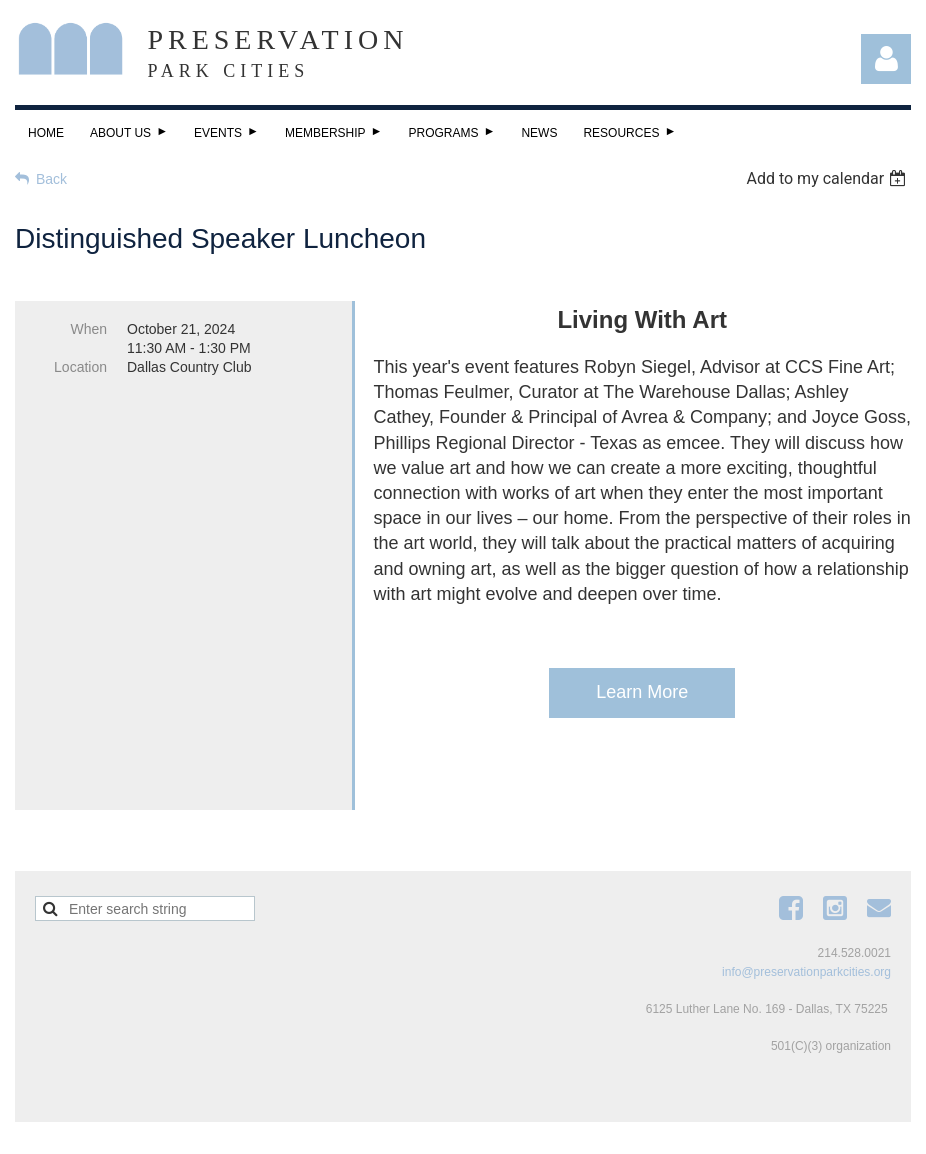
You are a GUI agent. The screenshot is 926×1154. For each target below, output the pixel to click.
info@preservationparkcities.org (806, 944)
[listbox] (828, 178)
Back (51, 179)
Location (80, 367)
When (88, 329)
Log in (886, 59)
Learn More (642, 692)
